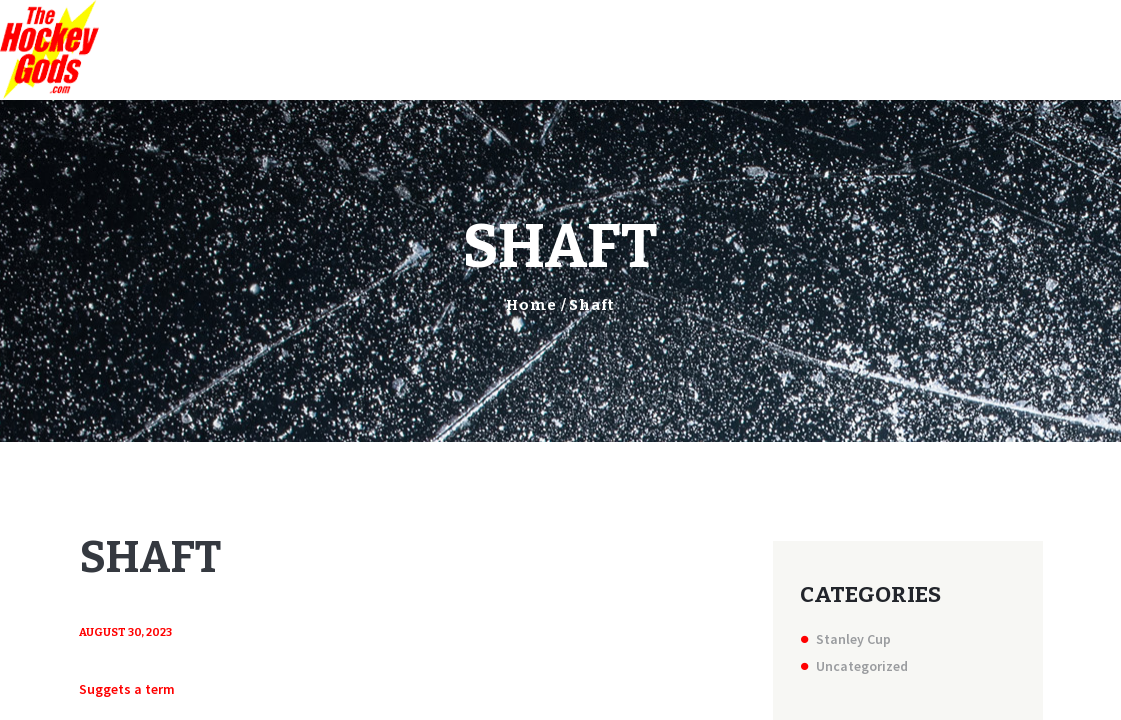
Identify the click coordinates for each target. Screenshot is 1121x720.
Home (531, 305)
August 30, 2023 (125, 632)
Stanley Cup (853, 639)
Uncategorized (862, 666)
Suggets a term (127, 689)
